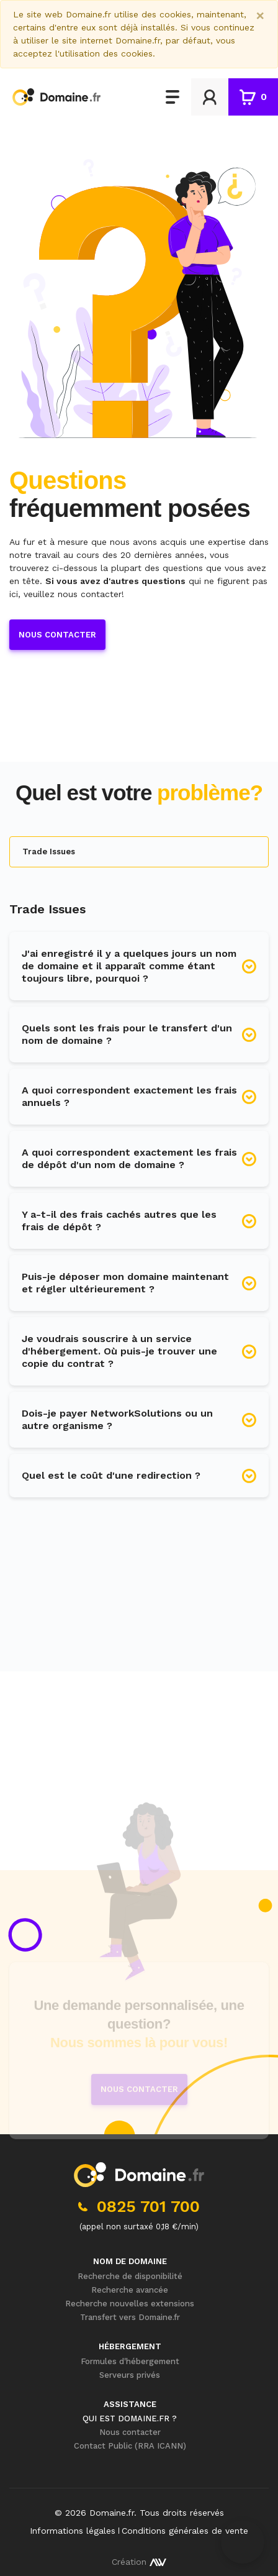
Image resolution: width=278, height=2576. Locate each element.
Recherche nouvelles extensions (129, 2303)
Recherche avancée (129, 2290)
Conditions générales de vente (185, 2531)
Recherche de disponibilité (130, 2276)
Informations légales (72, 2531)
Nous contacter (57, 634)
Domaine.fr (111, 2513)
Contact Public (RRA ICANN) (130, 2445)
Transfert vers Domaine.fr (130, 2317)
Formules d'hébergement (130, 2361)
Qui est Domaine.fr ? (130, 2418)
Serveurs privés (129, 2375)
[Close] (260, 15)
